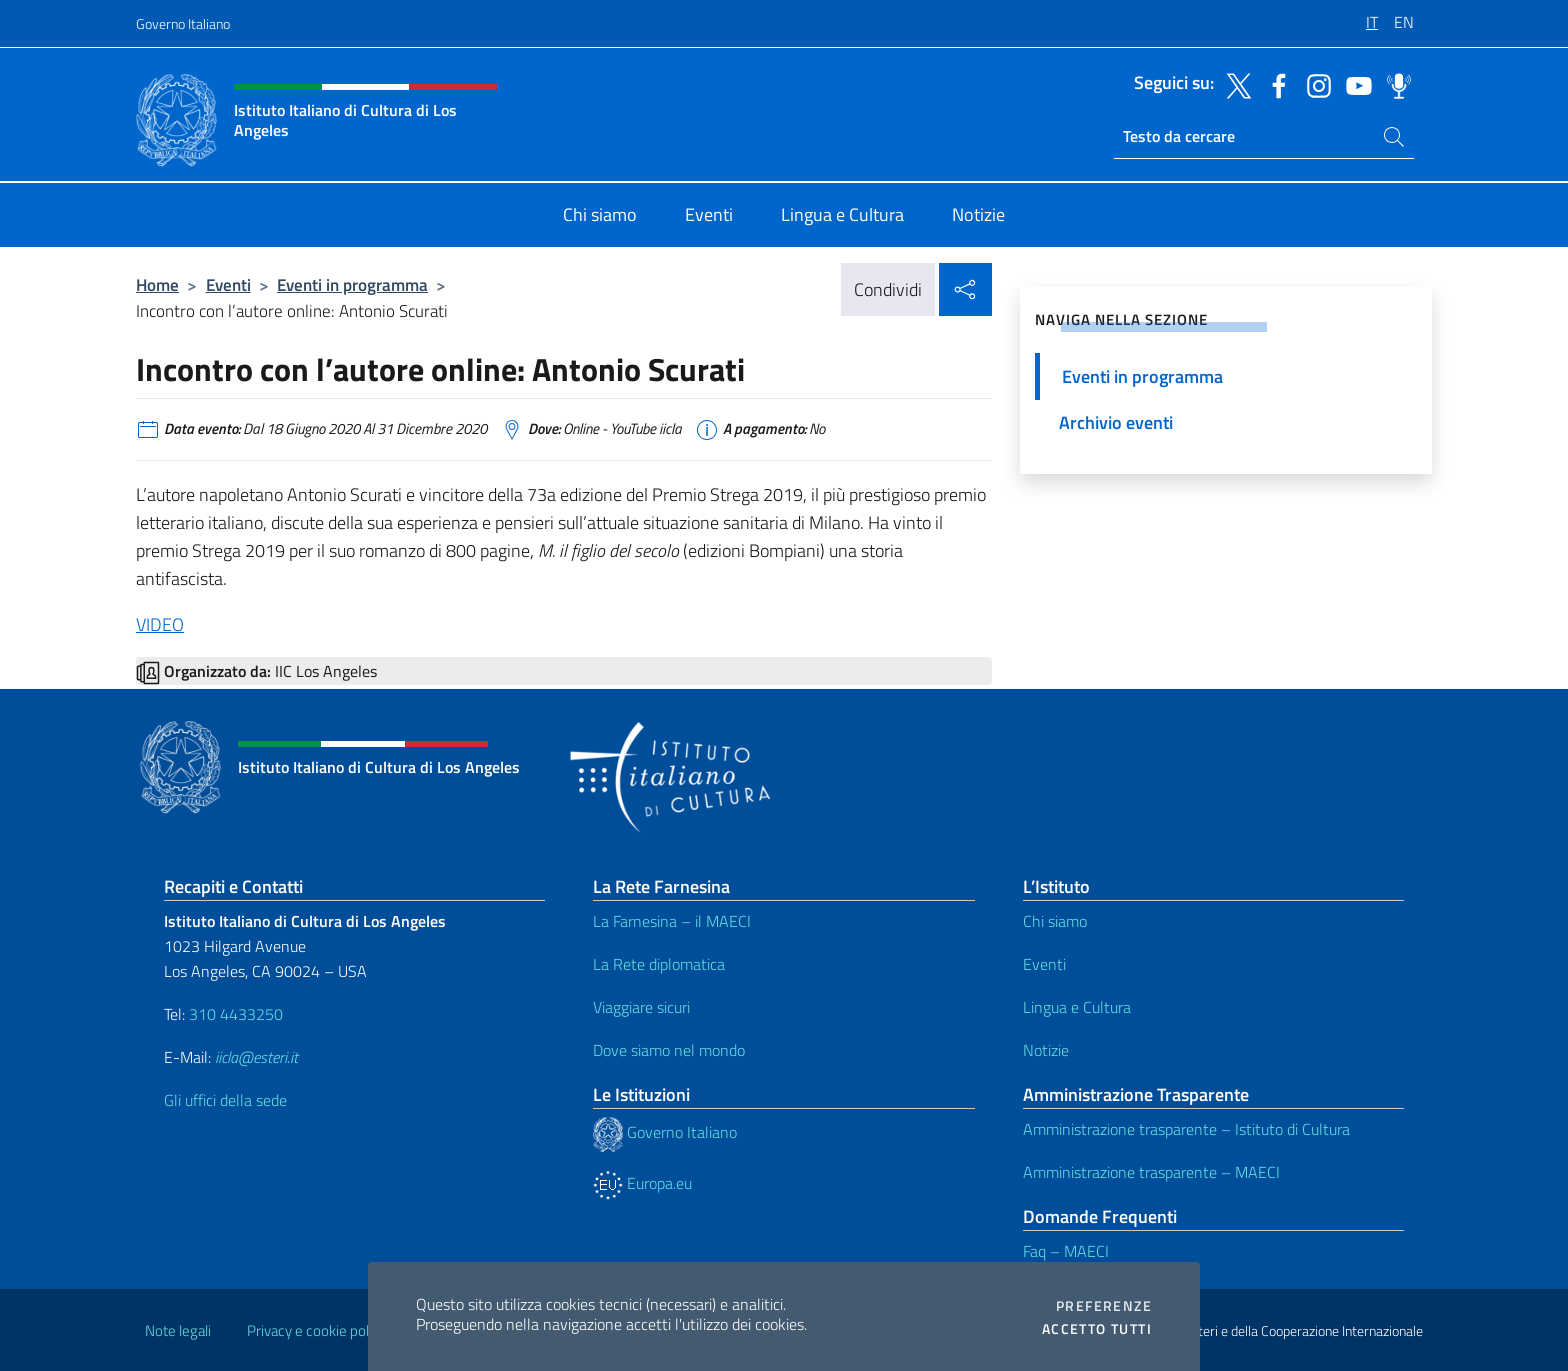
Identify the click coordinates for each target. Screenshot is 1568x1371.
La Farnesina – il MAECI (672, 921)
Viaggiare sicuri (641, 1007)
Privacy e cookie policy (316, 1330)
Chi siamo (1055, 921)
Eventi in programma (352, 284)
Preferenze (1104, 1306)
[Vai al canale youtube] (1354, 84)
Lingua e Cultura (1077, 1007)
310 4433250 (236, 1014)
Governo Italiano (183, 23)
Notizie (1046, 1050)
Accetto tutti (1097, 1329)
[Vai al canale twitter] (1234, 84)
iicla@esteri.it (256, 1057)
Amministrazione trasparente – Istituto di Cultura (1186, 1129)
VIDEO (160, 624)
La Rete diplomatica (659, 964)
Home (157, 284)
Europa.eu (642, 1183)
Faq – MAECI (1066, 1251)
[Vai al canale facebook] (1274, 84)
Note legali (178, 1330)
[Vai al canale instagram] (1314, 84)
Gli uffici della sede (225, 1100)
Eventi (228, 284)
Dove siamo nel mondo (669, 1050)
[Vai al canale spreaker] (1394, 84)
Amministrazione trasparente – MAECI (1151, 1172)
